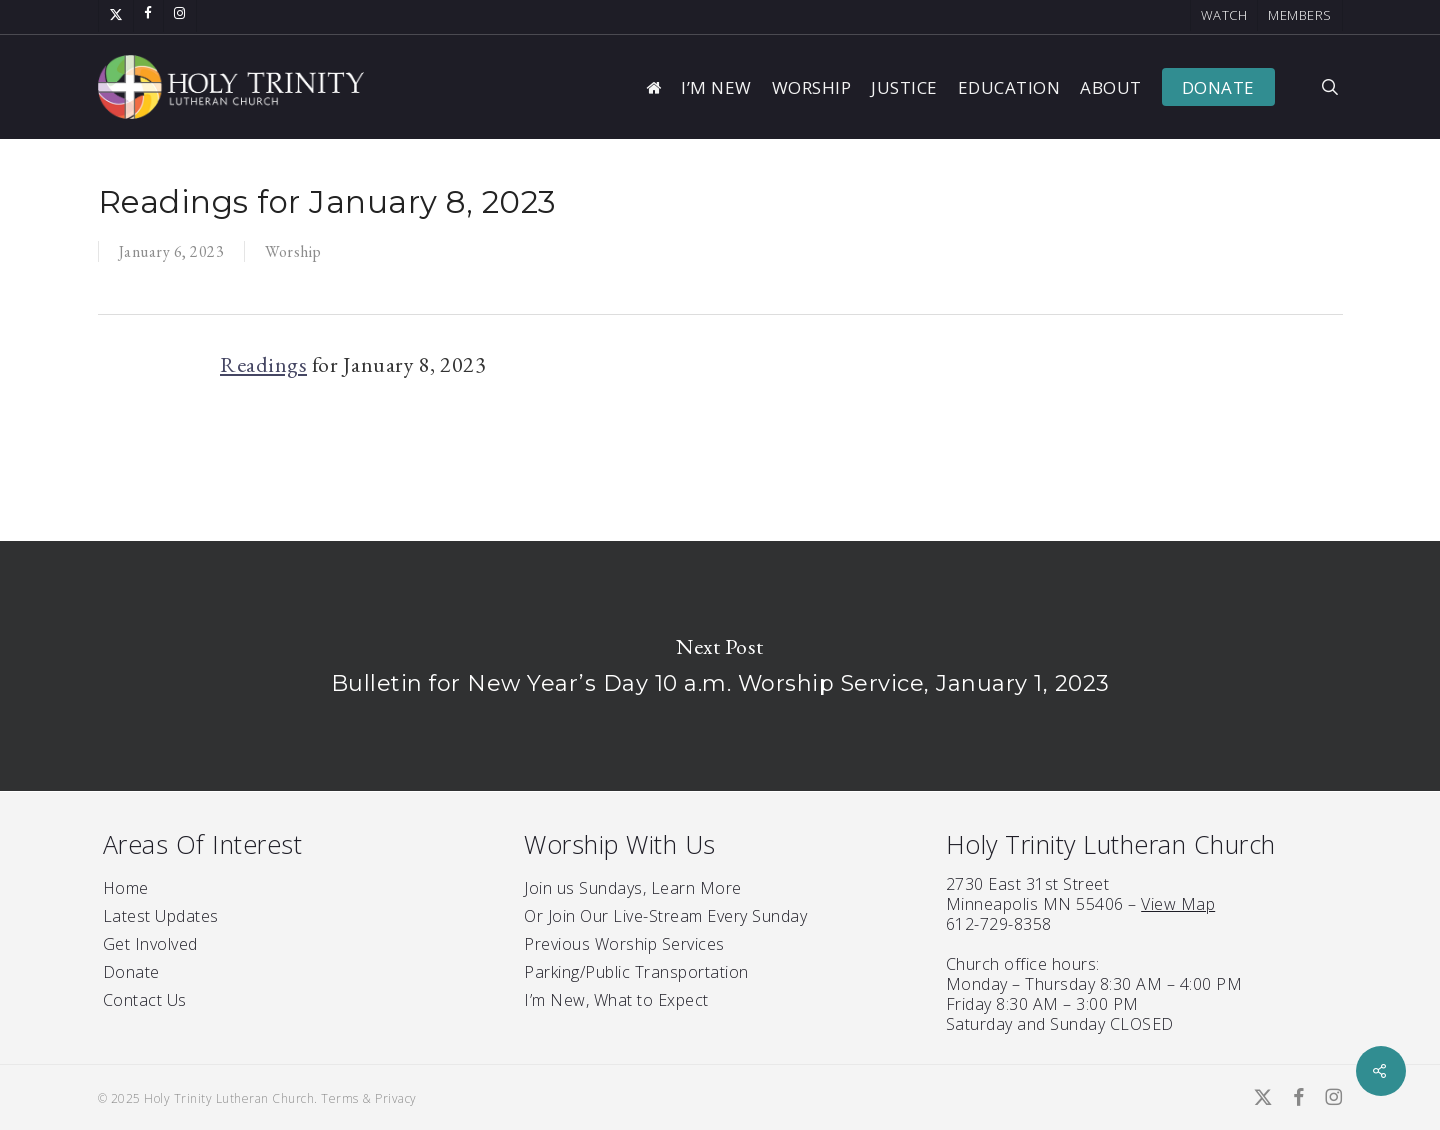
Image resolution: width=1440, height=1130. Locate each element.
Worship (293, 251)
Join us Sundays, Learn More (633, 888)
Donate (131, 972)
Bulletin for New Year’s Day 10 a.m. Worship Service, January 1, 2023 (720, 666)
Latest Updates (161, 916)
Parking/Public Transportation (636, 972)
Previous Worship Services (624, 944)
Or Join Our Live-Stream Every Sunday (665, 916)
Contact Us (145, 1000)
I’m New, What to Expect (616, 1000)
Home (126, 888)
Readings (263, 364)
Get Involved (150, 944)
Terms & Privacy (369, 1098)
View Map (1178, 904)
